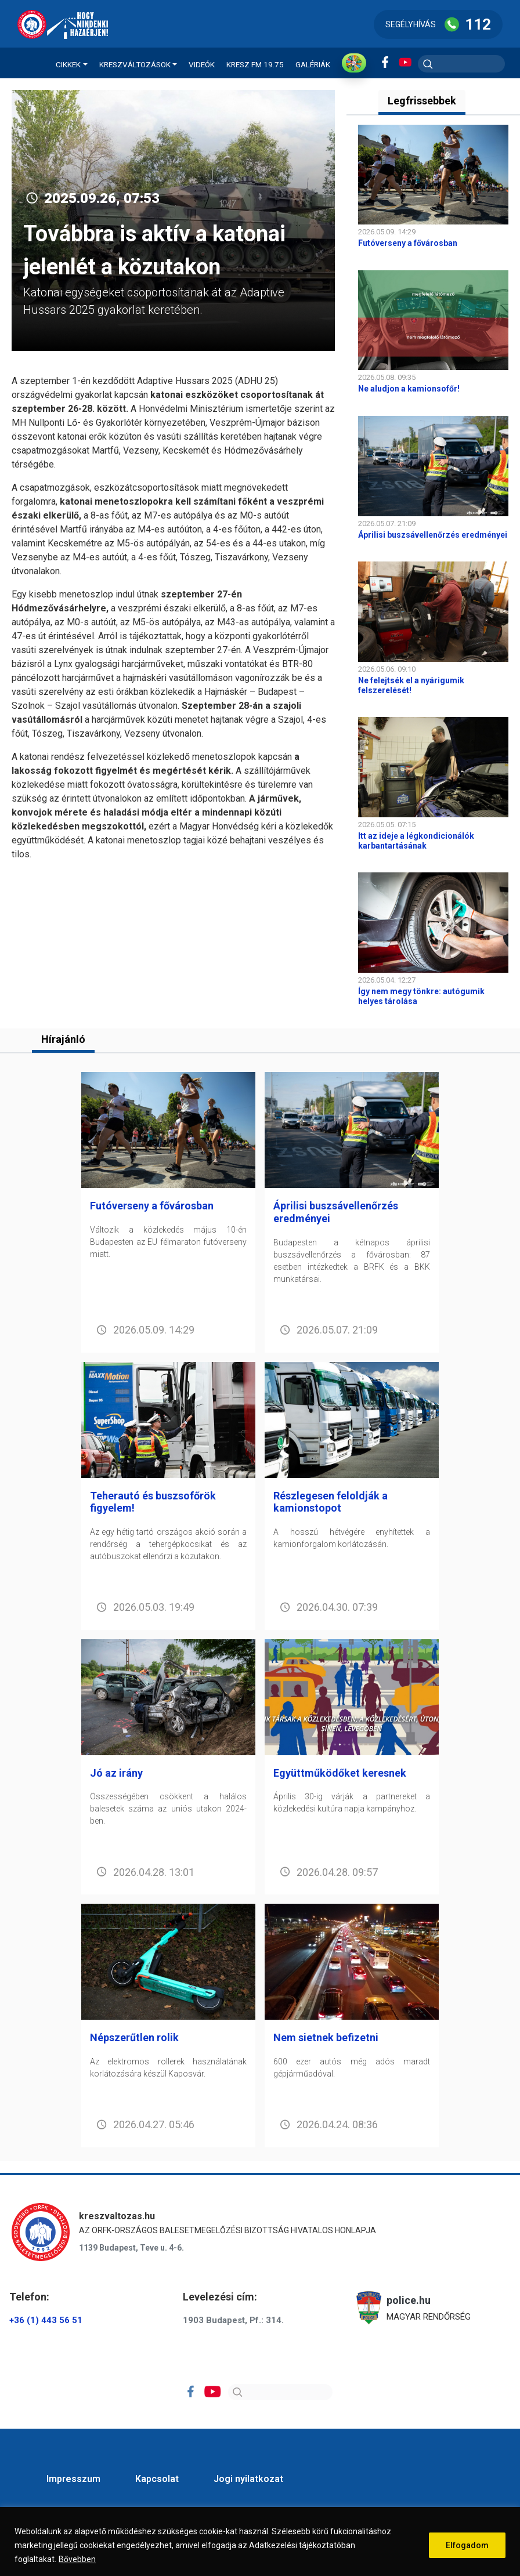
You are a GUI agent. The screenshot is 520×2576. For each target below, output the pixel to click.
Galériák (312, 64)
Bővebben (77, 2559)
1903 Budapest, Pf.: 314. (233, 2320)
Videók (202, 64)
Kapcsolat (157, 2478)
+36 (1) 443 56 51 (45, 2320)
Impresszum (73, 2478)
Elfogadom (467, 2545)
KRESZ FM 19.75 (255, 64)
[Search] (280, 2392)
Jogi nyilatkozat (248, 2478)
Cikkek (68, 64)
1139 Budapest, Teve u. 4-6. (131, 2247)
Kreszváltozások (135, 64)
